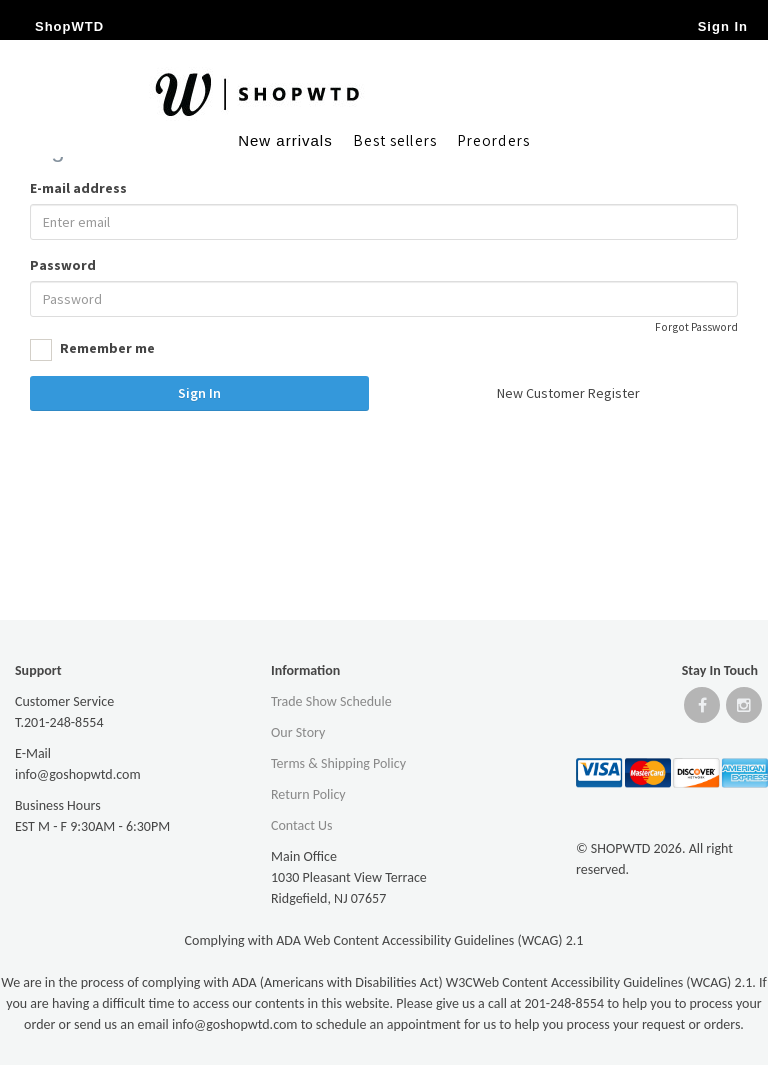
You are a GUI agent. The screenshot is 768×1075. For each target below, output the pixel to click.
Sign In (199, 393)
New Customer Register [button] (568, 393)
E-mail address (78, 188)
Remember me (92, 350)
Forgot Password (696, 327)
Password (63, 265)
